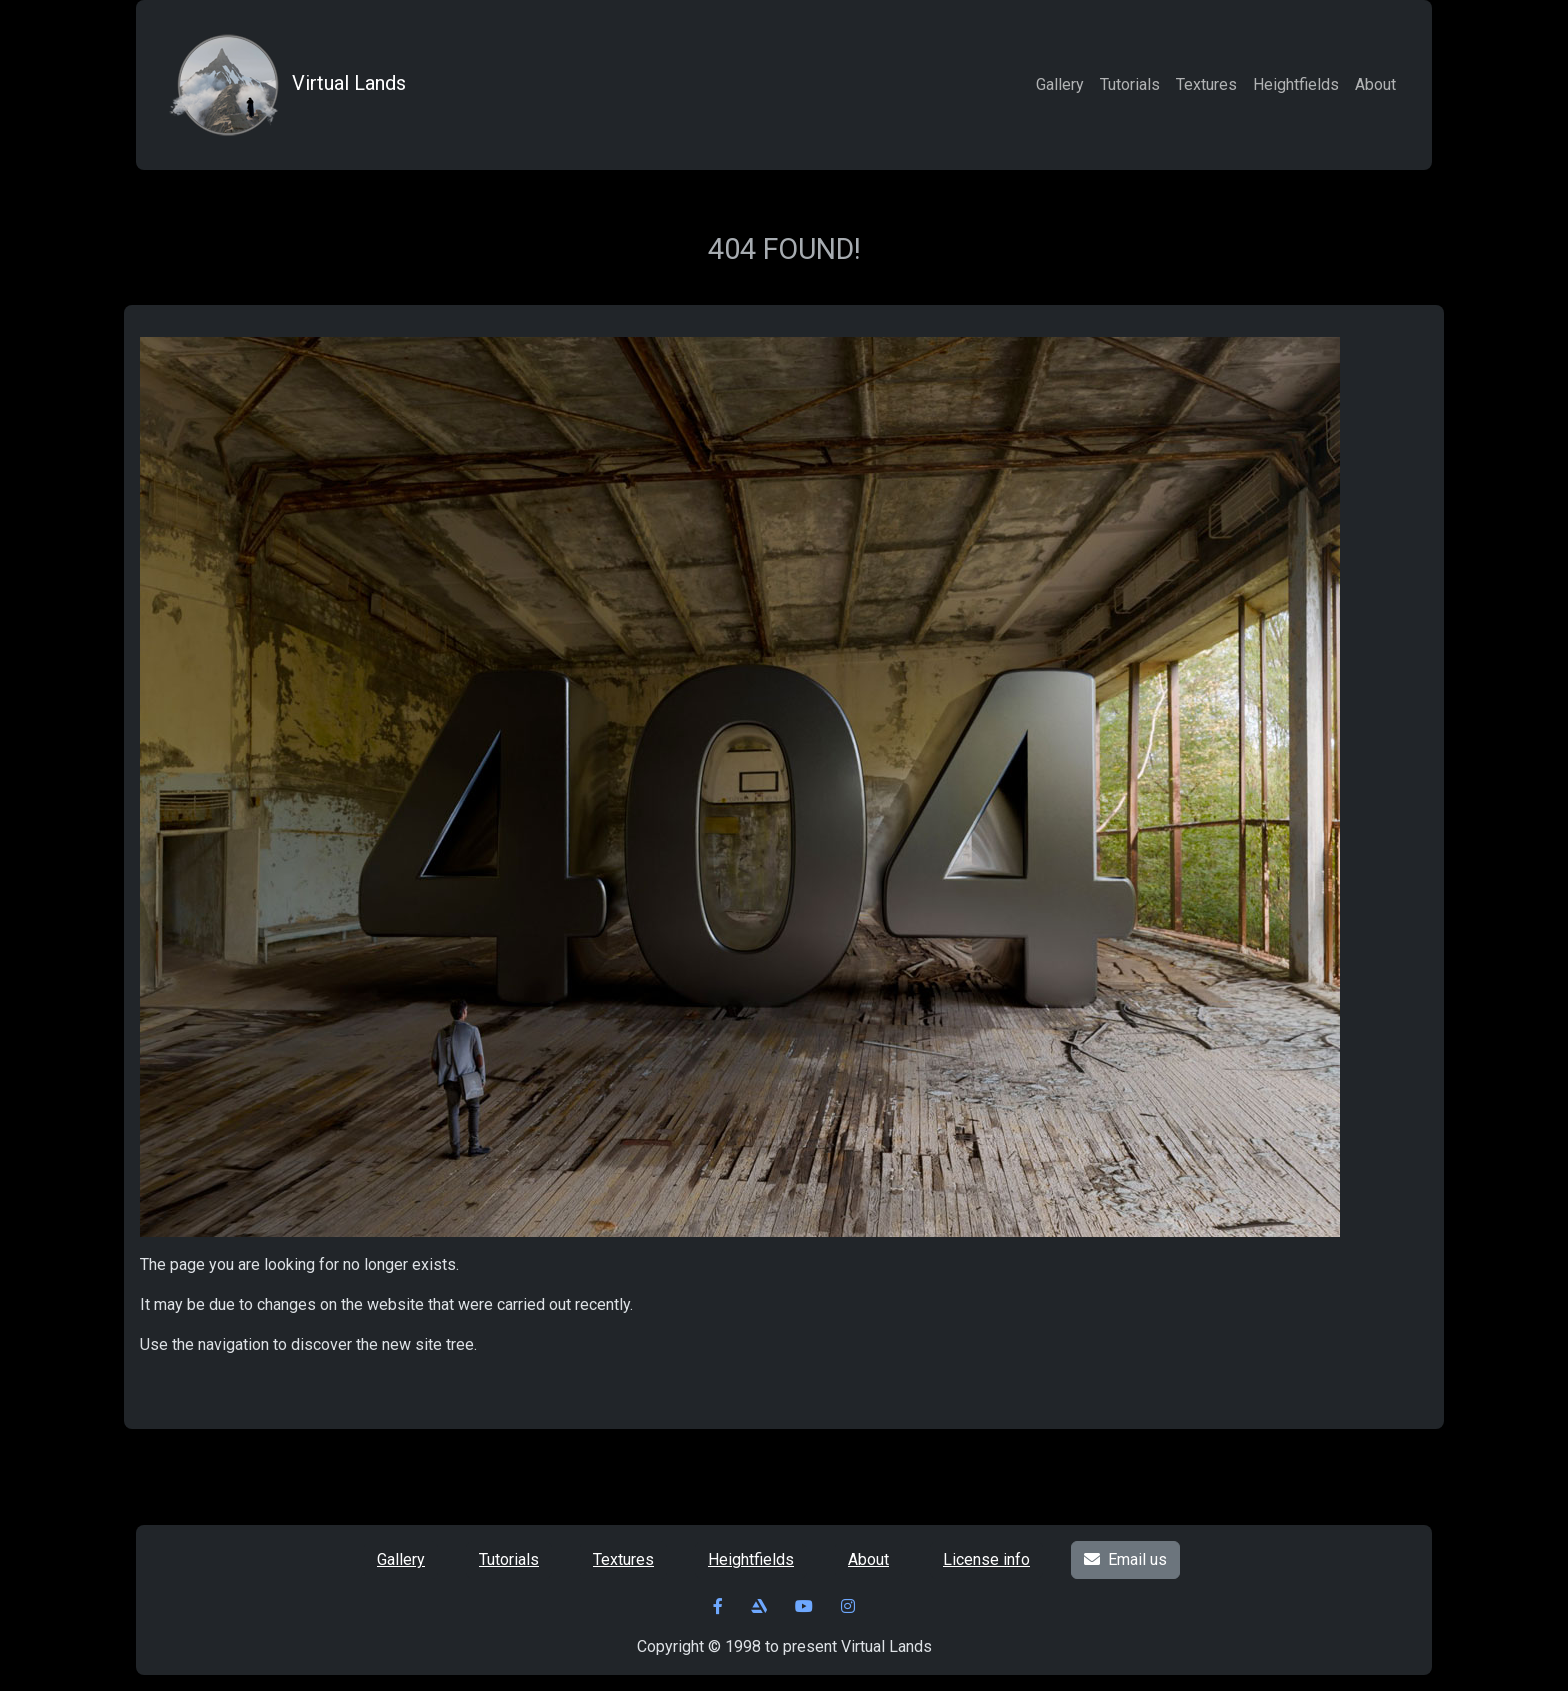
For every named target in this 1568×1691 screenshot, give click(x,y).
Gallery (1060, 84)
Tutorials (1130, 84)
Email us (1125, 1559)
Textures (1206, 84)
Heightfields (1296, 84)
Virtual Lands (285, 85)
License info (986, 1559)
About (1375, 84)
